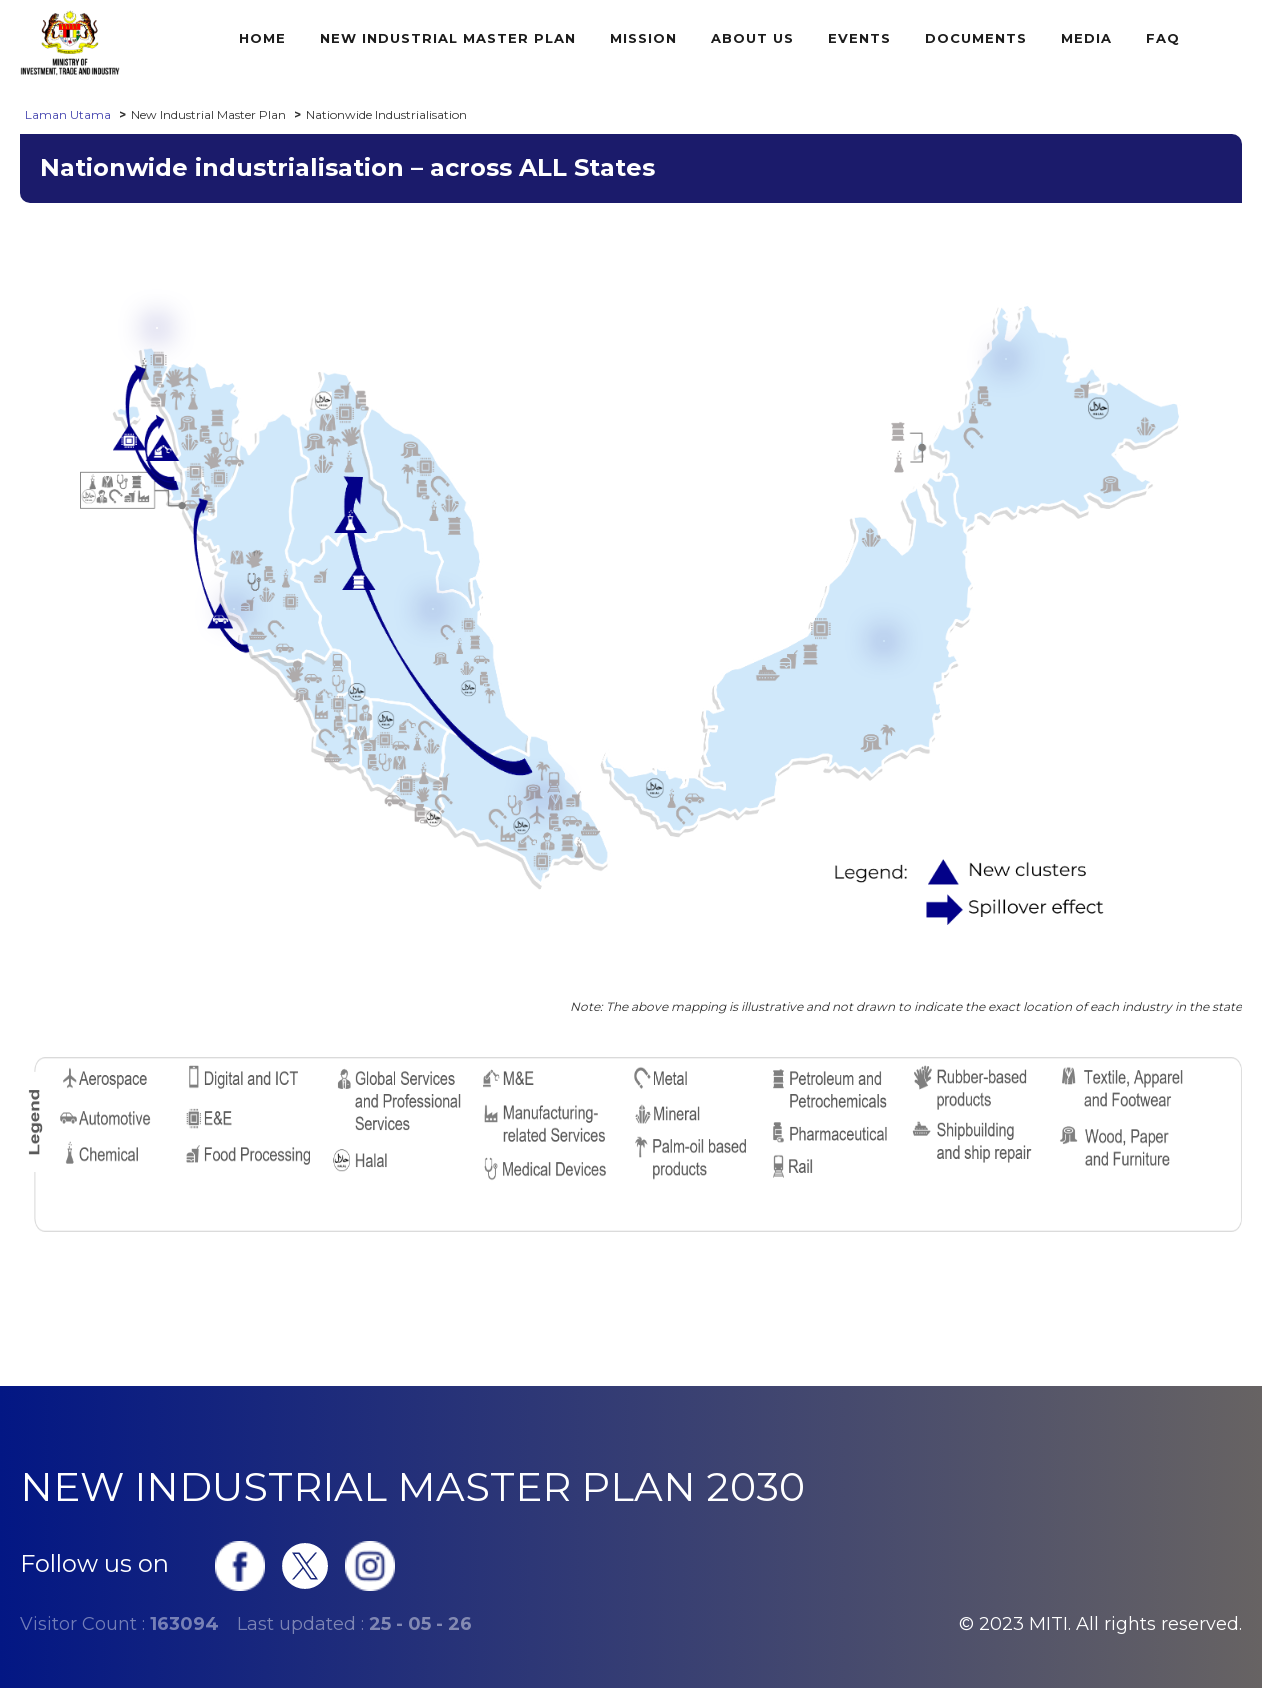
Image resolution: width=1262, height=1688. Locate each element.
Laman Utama (68, 114)
